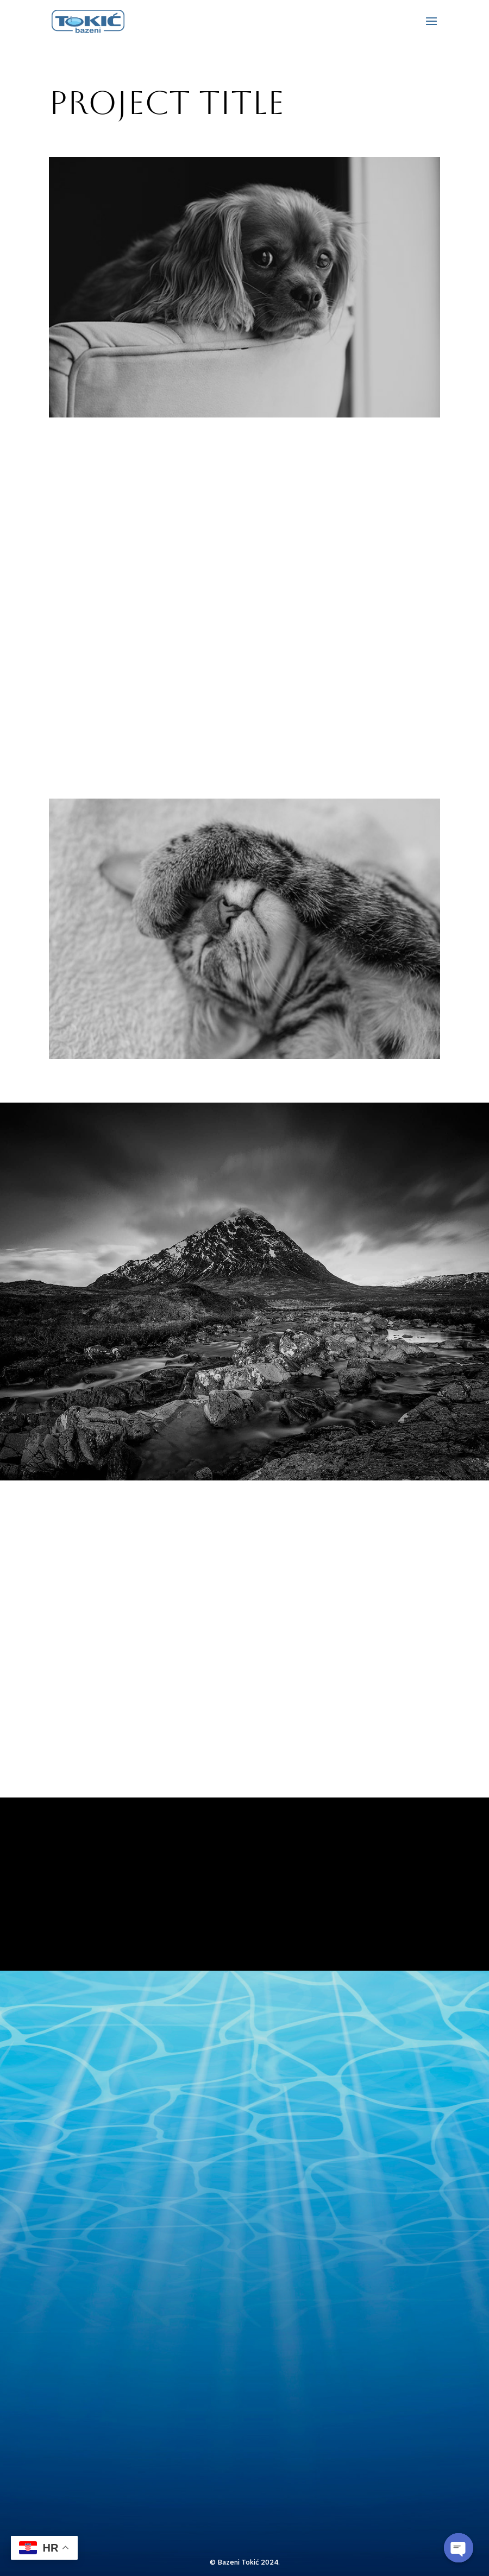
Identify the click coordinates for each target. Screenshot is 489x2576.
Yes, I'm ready (244, 1917)
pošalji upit (205, 2486)
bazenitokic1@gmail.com (140, 2227)
